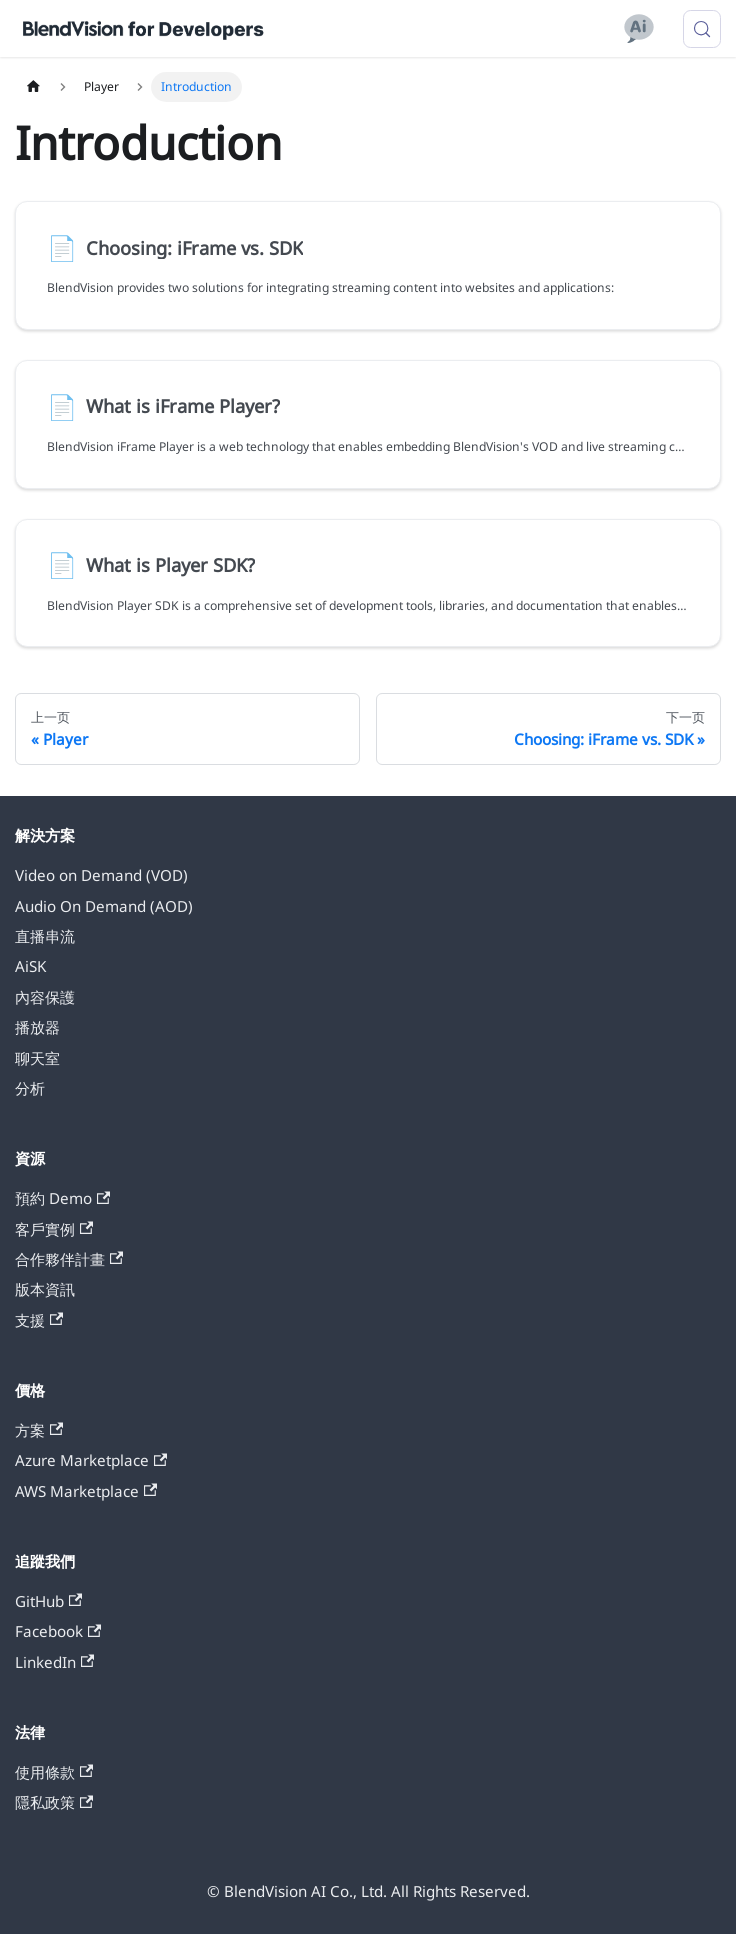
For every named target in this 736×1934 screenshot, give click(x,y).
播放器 (37, 1027)
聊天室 (37, 1058)
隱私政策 (54, 1802)
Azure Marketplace (91, 1460)
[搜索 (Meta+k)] (702, 29)
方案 (39, 1430)
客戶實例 (54, 1229)
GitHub (48, 1601)
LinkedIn (54, 1662)
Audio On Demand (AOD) (104, 906)
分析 (30, 1088)
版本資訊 (45, 1289)
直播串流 (45, 936)
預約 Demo (62, 1198)
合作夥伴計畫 (69, 1259)
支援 (39, 1320)
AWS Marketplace (86, 1491)
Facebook (58, 1631)
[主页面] (33, 87)
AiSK (30, 966)
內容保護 (45, 997)
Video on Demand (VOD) (101, 875)
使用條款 (54, 1772)
